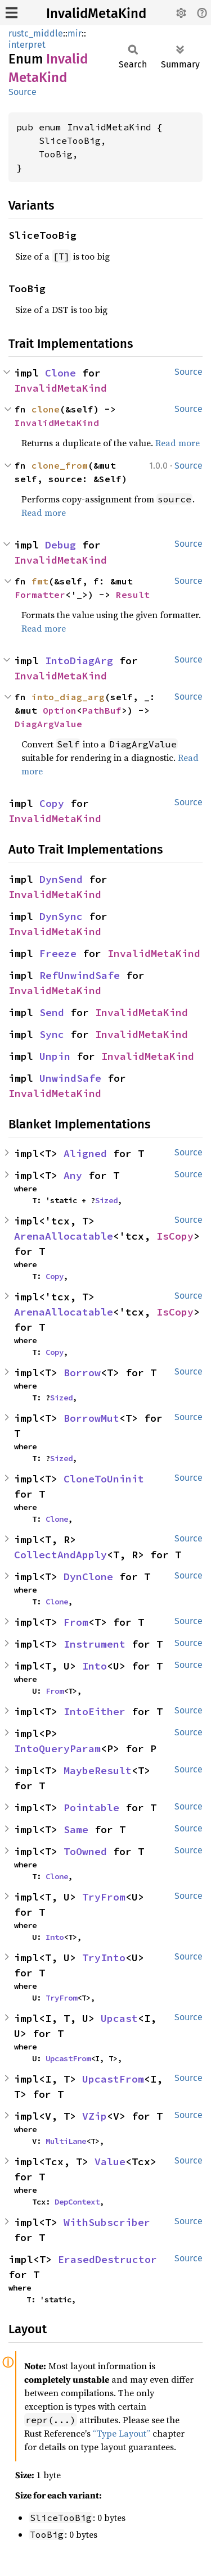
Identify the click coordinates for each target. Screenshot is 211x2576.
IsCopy (175, 1236)
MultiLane (66, 2141)
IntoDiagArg (79, 660)
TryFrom (103, 1896)
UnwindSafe (70, 1078)
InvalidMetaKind (96, 13)
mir (75, 33)
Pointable (91, 1807)
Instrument (94, 1644)
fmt (40, 581)
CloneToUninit (104, 1478)
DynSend (61, 879)
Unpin (54, 1056)
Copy (51, 803)
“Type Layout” (121, 2433)
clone (46, 409)
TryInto (103, 1957)
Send (51, 1012)
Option (60, 710)
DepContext (77, 2202)
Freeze (58, 953)
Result (133, 594)
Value (110, 2161)
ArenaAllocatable (63, 1236)
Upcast (119, 2018)
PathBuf (102, 710)
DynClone (88, 1576)
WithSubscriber (107, 2222)
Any (73, 1175)
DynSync (61, 916)
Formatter (40, 594)
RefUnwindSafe (79, 975)
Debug (60, 544)
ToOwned (85, 1851)
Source (22, 92)
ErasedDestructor (107, 2259)
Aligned (85, 1153)
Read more (177, 443)
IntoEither (94, 1711)
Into (94, 1665)
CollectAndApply (60, 1554)
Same (76, 1829)
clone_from (60, 465)
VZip (94, 2116)
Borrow (82, 1372)
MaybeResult (98, 1770)
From (76, 1622)
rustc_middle (35, 33)
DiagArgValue (48, 723)
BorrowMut (91, 1418)
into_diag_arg (68, 696)
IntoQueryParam (57, 1748)
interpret (27, 44)
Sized (106, 1200)
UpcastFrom (68, 2058)
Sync (51, 1034)
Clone (60, 372)
